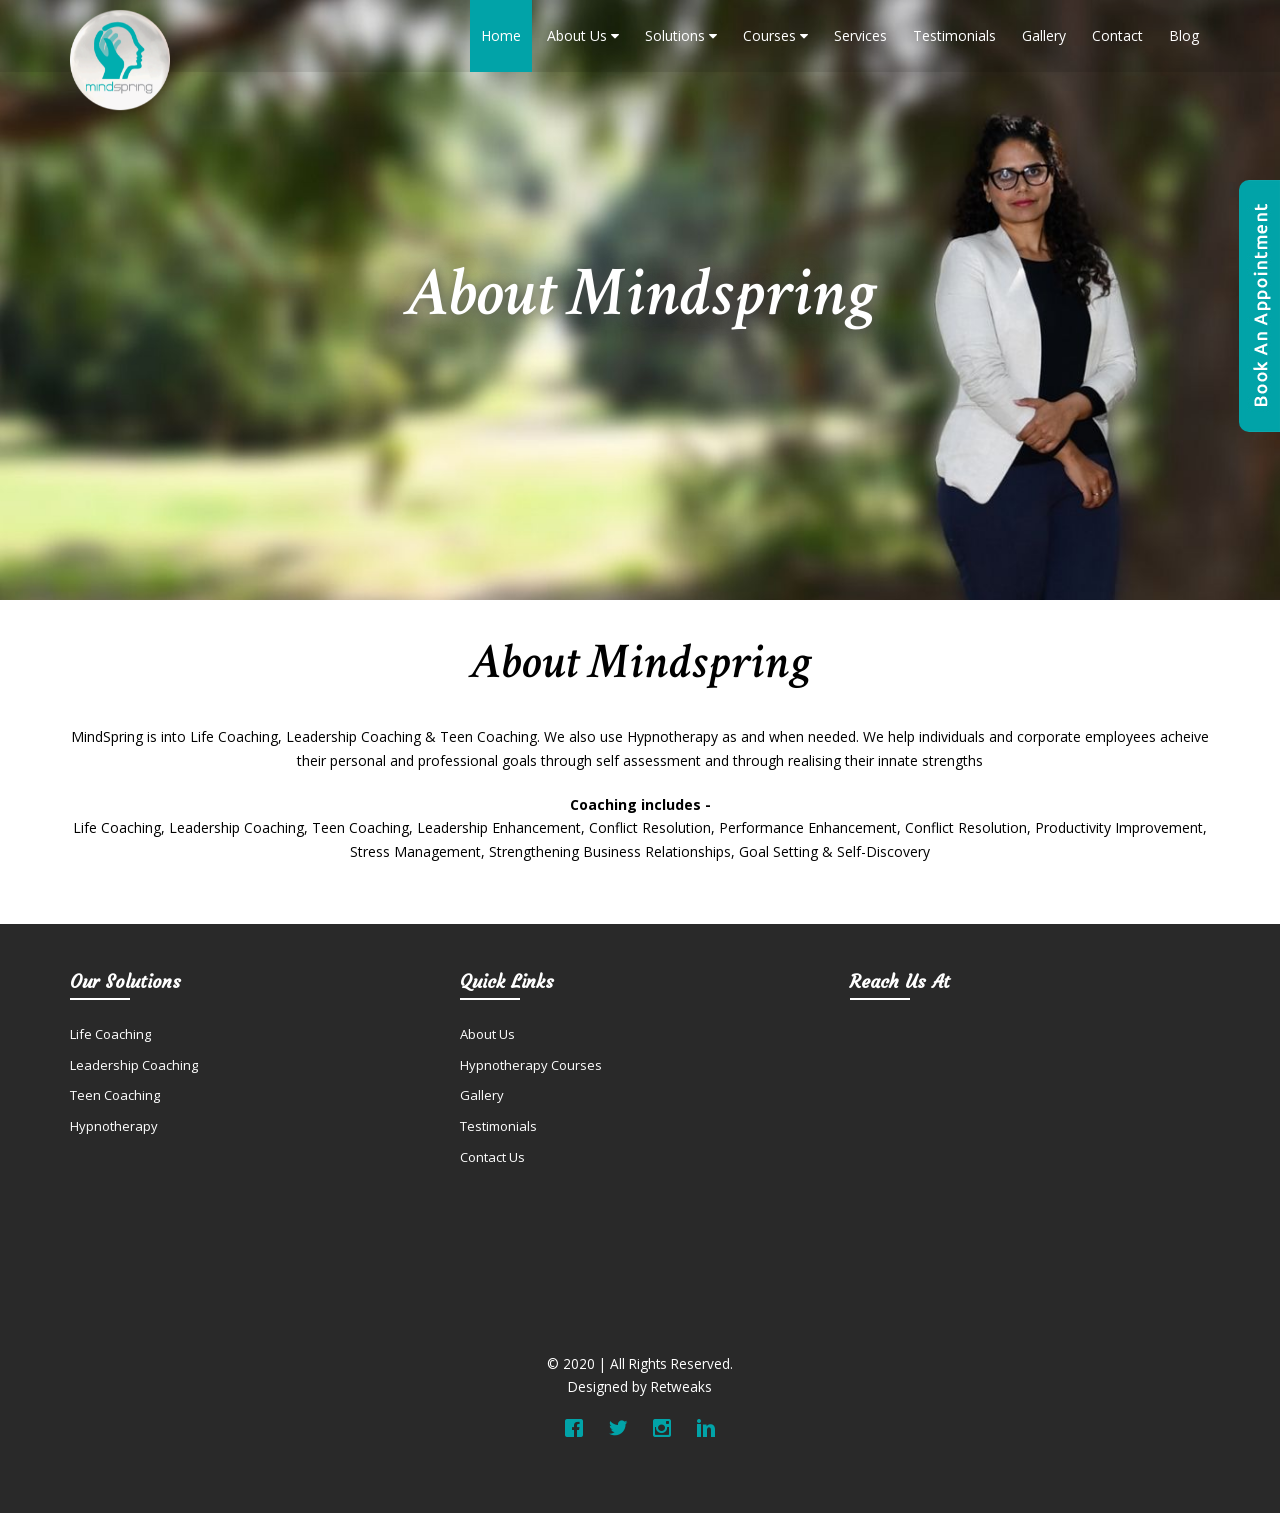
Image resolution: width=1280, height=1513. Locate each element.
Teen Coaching (115, 1095)
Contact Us (492, 1157)
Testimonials (954, 35)
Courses (775, 35)
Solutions (681, 35)
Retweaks (681, 1386)
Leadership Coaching (134, 1065)
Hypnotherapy (114, 1126)
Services (860, 35)
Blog (1184, 35)
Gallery (1044, 35)
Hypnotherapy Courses (531, 1065)
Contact (1117, 35)
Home (501, 35)
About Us (583, 35)
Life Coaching (110, 1034)
